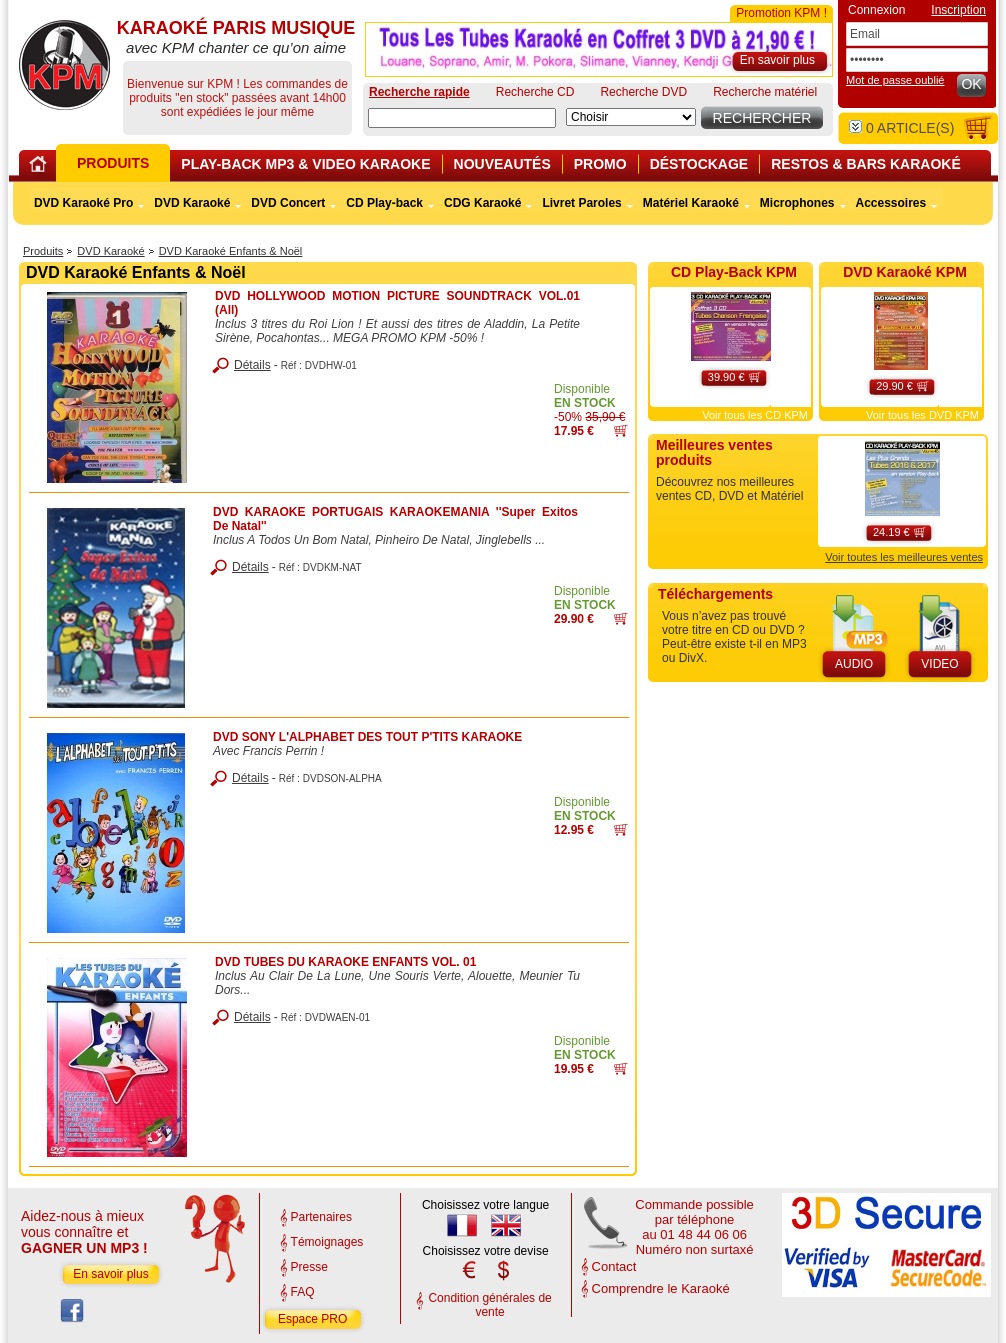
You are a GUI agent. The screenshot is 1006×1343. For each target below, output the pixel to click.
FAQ (303, 1292)
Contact (614, 1266)
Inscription (958, 10)
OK (971, 84)
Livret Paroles (581, 203)
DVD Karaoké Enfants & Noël (231, 251)
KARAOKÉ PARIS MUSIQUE (64, 65)
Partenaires (321, 1217)
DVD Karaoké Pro (83, 203)
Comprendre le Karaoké (661, 1288)
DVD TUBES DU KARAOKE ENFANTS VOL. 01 (345, 962)
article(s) (901, 128)
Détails (252, 365)
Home (41, 167)
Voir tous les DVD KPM (922, 415)
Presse (309, 1267)
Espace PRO (312, 1319)
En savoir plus (110, 1274)
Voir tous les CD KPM (755, 415)
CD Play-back (384, 203)
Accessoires (891, 203)
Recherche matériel (765, 92)
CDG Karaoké (482, 203)
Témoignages (327, 1242)
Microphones (797, 203)
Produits (43, 251)
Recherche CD (535, 92)
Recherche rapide (419, 92)
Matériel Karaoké (691, 203)
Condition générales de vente (489, 1305)
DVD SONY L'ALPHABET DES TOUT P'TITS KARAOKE (367, 737)
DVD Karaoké (110, 251)
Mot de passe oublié (895, 80)
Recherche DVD (643, 92)
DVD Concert (288, 203)
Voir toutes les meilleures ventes (904, 557)
